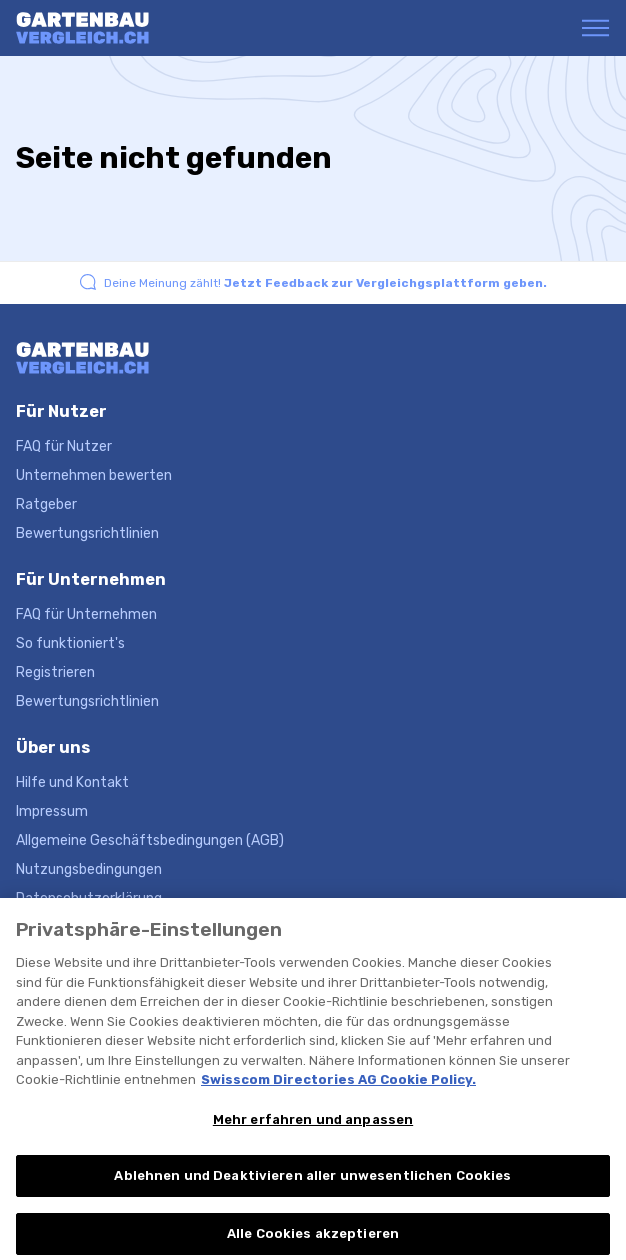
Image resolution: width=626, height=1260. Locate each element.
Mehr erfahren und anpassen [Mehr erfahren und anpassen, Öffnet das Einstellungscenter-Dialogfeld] (313, 1131)
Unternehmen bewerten (94, 475)
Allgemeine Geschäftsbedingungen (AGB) (150, 840)
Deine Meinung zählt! (325, 283)
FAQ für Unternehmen (86, 614)
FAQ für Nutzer (64, 446)
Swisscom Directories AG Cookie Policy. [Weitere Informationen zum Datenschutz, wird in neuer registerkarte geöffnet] (338, 1091)
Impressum (52, 811)
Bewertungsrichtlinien (87, 533)
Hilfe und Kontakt (72, 782)
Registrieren (55, 672)
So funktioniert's (70, 643)
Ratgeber (46, 504)
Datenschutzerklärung (89, 898)
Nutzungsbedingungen (89, 869)
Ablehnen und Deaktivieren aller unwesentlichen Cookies (312, 1188)
